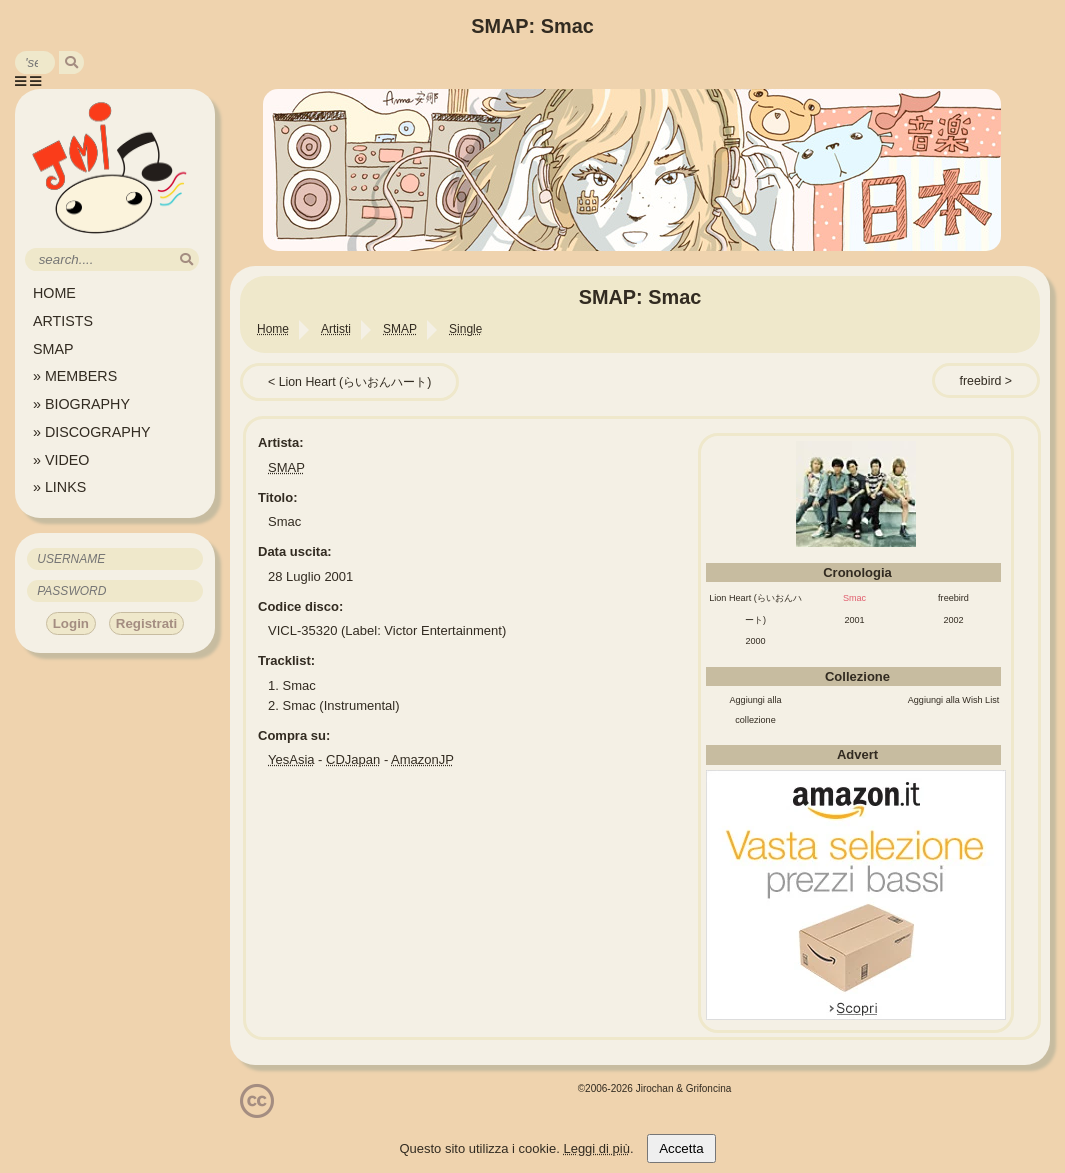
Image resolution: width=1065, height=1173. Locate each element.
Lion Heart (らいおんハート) (355, 382)
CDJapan (353, 759)
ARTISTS (63, 321)
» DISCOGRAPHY (92, 432)
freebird (981, 381)
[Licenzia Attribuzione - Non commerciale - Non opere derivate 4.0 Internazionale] (257, 1110)
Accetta (681, 1148)
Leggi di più (596, 1148)
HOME (54, 293)
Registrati (146, 623)
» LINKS (59, 487)
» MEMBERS (75, 376)
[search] (71, 62)
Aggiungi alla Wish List (954, 700)
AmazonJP (422, 759)
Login (71, 623)
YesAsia (291, 759)
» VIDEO (61, 460)
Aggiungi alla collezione (755, 710)
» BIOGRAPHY (81, 404)
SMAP (53, 349)
